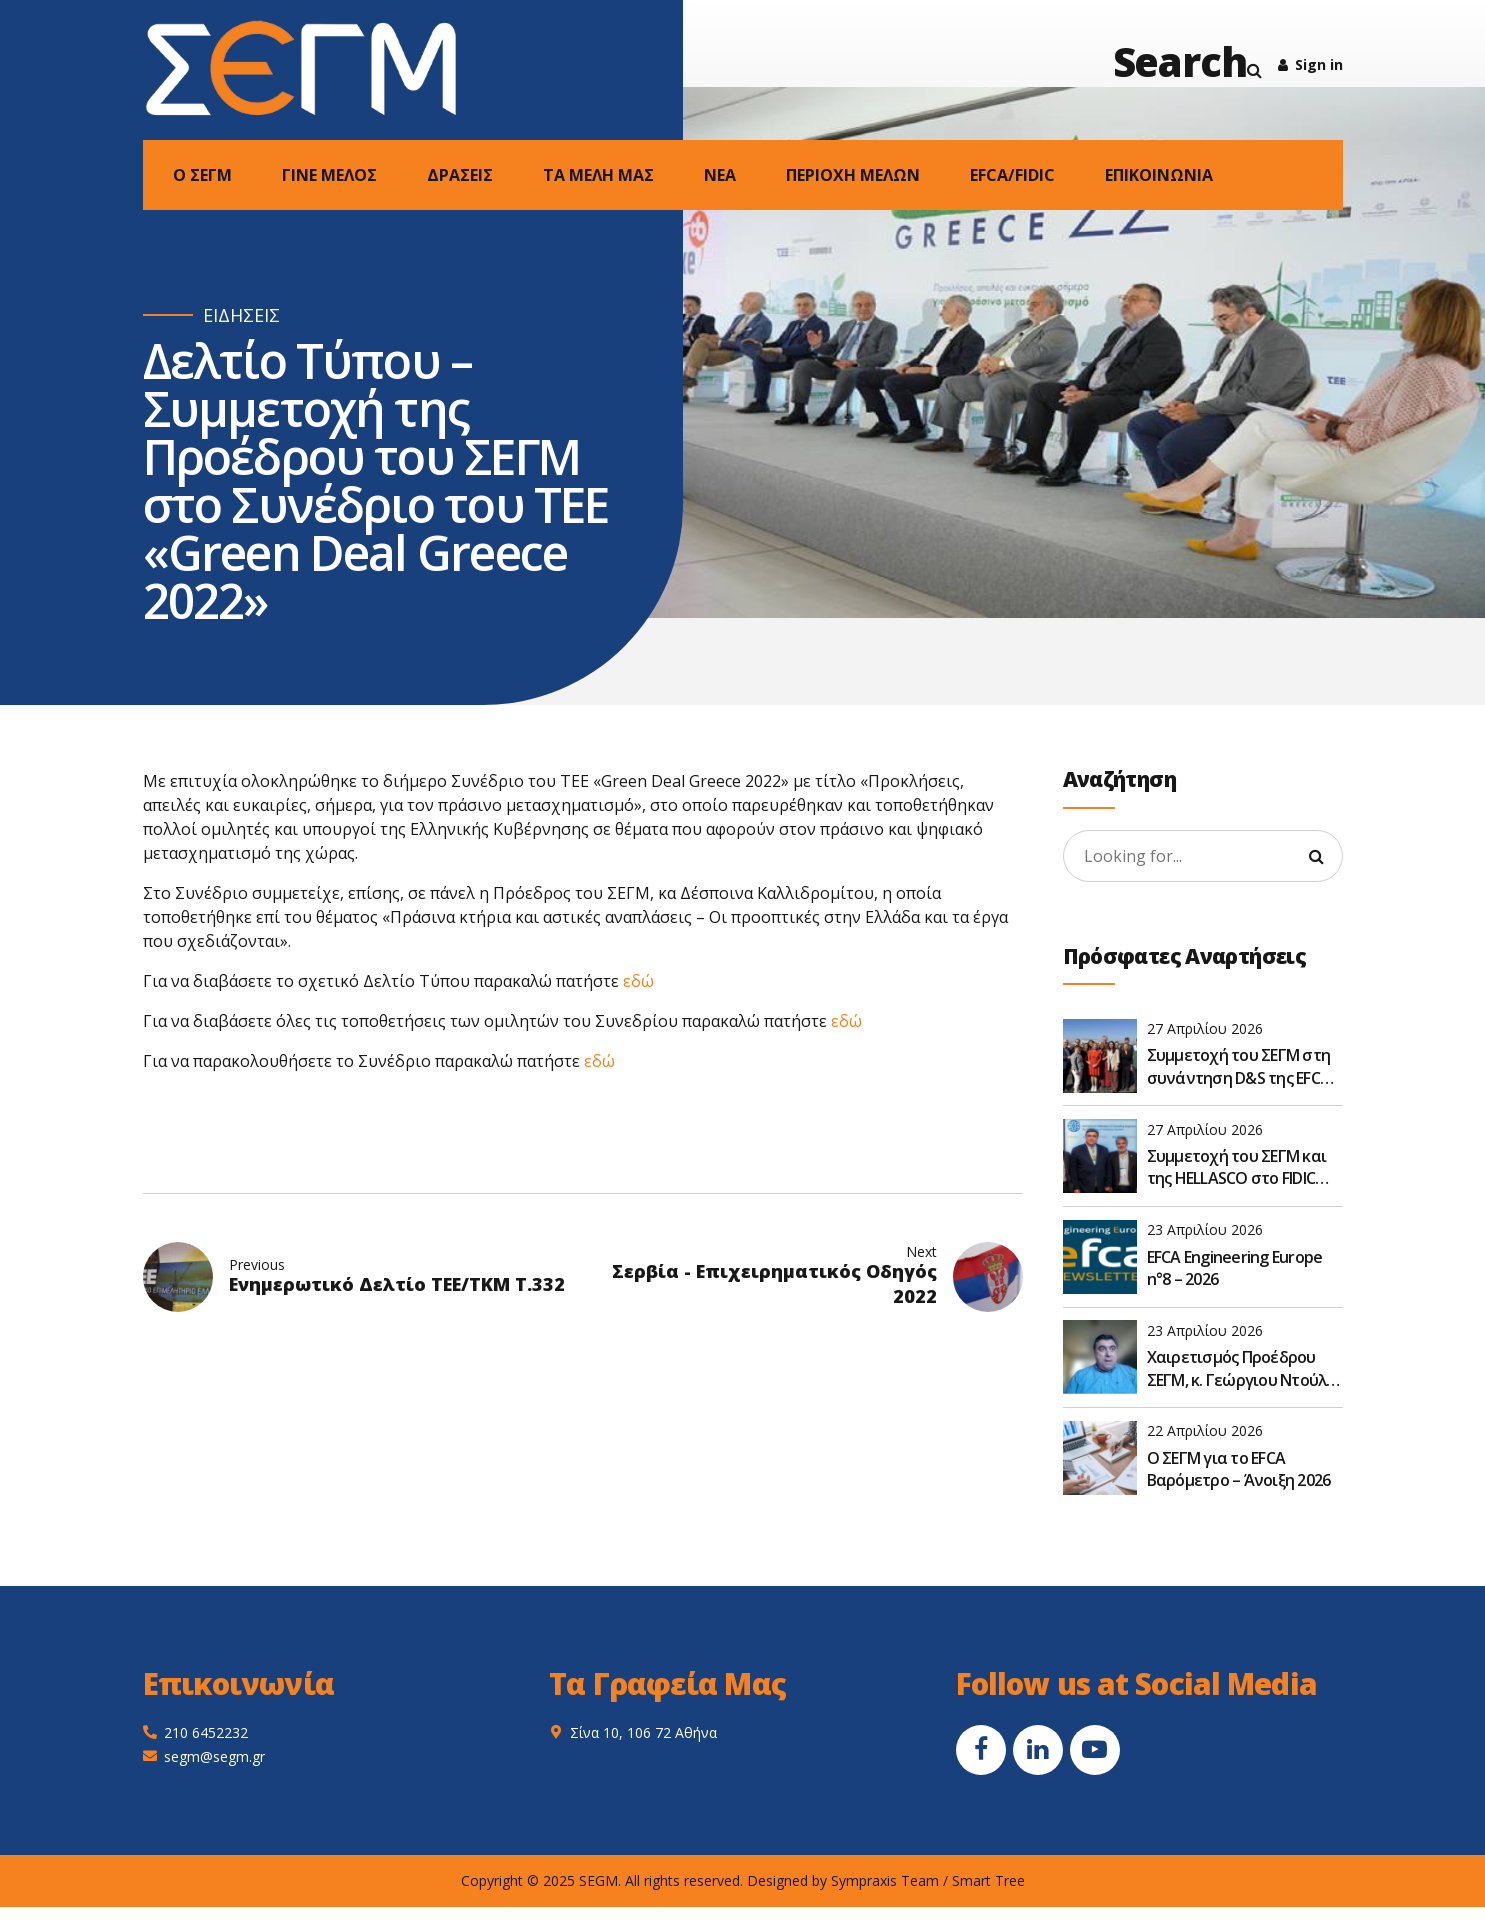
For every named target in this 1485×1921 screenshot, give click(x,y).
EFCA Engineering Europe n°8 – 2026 (1235, 1268)
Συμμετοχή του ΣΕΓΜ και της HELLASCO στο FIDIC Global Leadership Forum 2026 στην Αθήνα (1237, 1167)
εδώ (638, 981)
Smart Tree (988, 1880)
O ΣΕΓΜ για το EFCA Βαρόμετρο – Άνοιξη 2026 (1239, 1469)
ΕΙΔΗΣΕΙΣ (241, 315)
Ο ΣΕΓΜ (202, 175)
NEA (720, 175)
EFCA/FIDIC (1012, 175)
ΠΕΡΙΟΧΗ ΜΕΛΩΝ (853, 175)
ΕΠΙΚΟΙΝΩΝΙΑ (1159, 175)
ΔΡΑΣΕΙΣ (460, 175)
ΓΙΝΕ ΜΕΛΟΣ (329, 175)
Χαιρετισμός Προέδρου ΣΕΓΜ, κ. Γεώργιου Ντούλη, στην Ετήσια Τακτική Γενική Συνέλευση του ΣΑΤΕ (1243, 1368)
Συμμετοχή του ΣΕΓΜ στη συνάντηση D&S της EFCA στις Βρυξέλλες (1239, 1066)
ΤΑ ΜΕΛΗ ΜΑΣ (598, 175)
